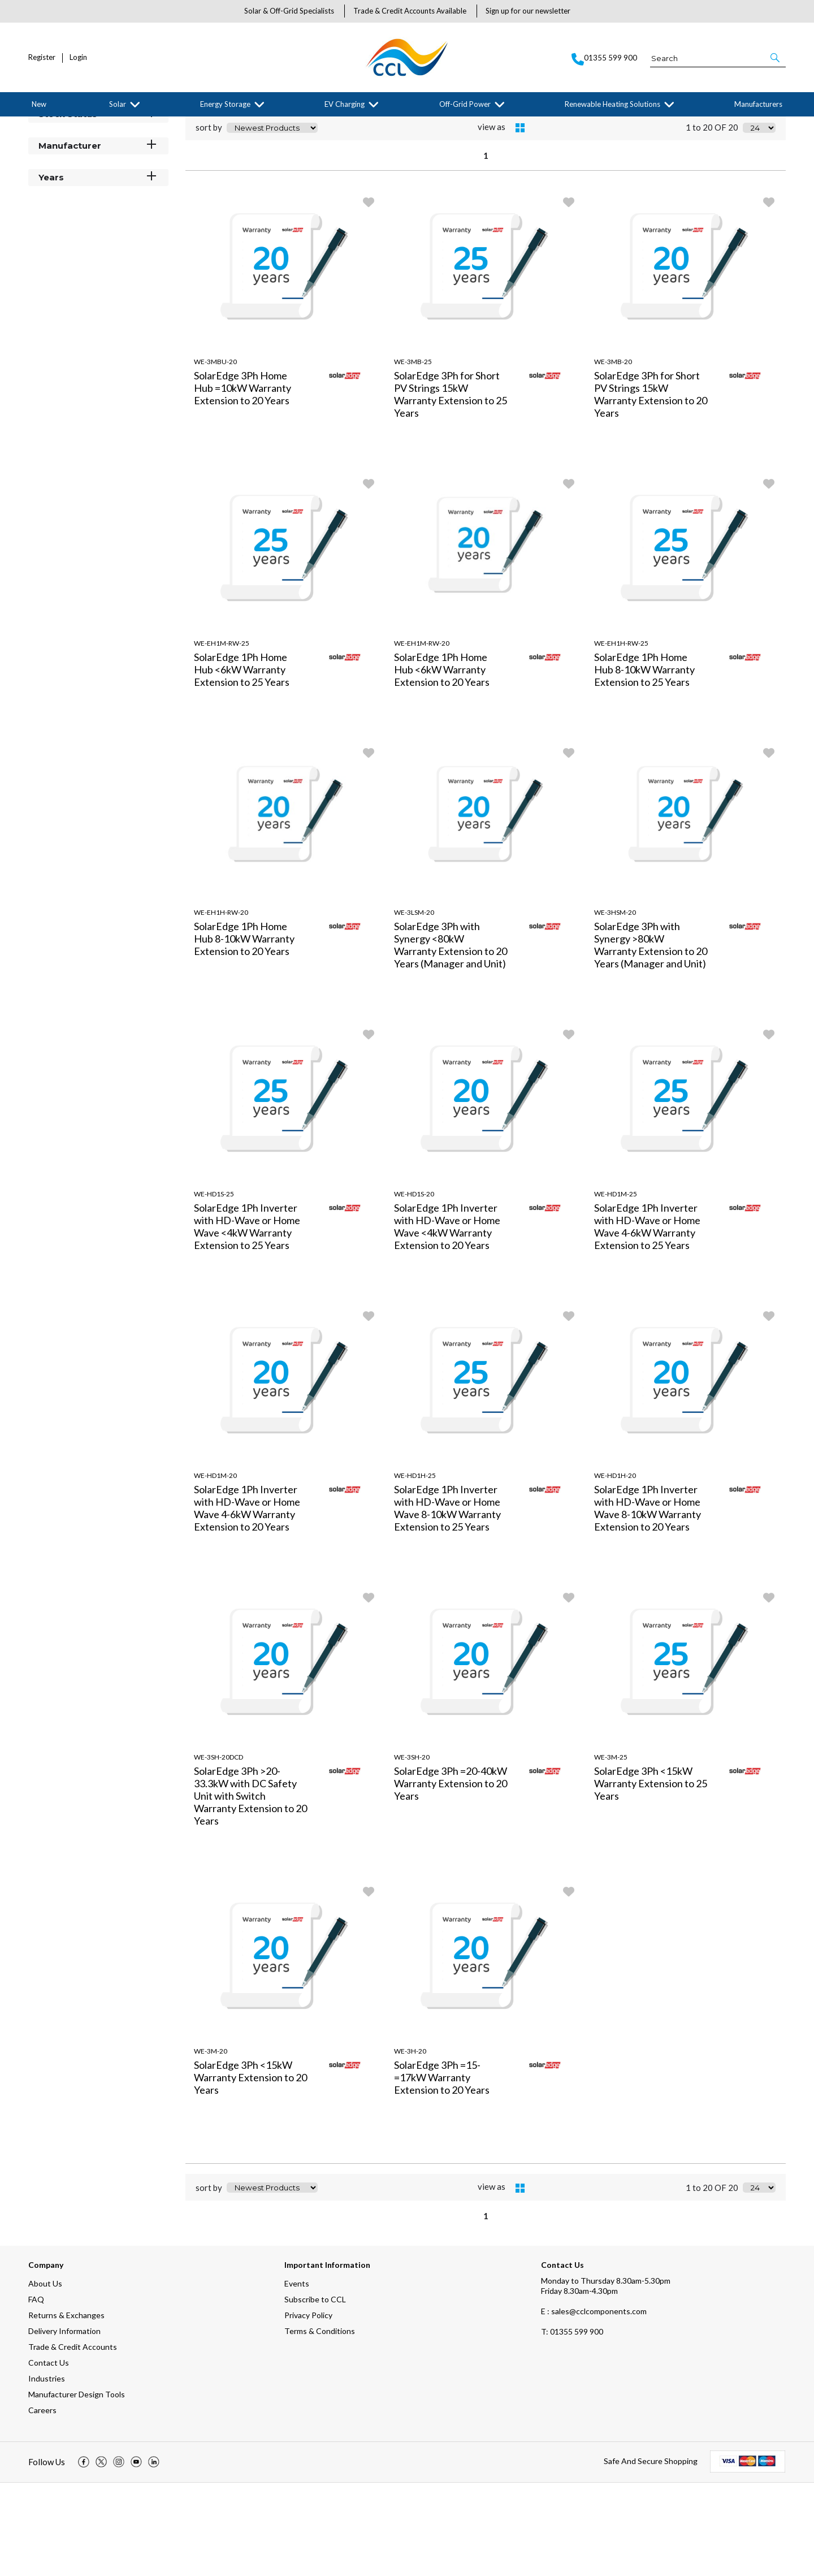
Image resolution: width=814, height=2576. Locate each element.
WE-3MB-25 (413, 455)
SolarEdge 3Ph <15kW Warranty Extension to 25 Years (650, 1876)
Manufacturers (758, 104)
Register (41, 57)
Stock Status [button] (98, 207)
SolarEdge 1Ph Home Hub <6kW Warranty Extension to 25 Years (241, 762)
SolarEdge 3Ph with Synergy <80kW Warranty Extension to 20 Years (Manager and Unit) (450, 1038)
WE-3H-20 (410, 2144)
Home (36, 125)
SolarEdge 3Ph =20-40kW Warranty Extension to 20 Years (450, 1876)
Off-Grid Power (465, 104)
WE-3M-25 (610, 1850)
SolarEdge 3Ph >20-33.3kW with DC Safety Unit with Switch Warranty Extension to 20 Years (250, 1889)
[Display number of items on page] (759, 221)
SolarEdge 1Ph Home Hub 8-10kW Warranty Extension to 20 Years (244, 1032)
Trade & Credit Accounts (72, 2440)
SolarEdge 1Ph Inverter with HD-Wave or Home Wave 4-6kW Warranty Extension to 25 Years (647, 1320)
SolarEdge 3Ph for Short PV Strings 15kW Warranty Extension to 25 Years (450, 487)
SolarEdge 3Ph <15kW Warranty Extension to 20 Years (250, 2170)
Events (296, 2376)
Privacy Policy (308, 2408)
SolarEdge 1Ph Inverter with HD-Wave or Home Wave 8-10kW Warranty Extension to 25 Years (447, 1601)
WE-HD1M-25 (615, 1287)
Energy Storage (225, 104)
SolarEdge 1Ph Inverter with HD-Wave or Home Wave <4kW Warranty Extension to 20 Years (447, 1320)
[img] (83, 2555)
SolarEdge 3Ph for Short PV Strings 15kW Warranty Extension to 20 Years (650, 487)
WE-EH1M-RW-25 (221, 736)
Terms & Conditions (319, 2424)
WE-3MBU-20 (215, 455)
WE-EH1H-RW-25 (621, 736)
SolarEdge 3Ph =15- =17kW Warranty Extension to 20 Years (442, 2170)
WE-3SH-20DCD (218, 1850)
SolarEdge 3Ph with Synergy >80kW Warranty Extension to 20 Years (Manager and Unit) (650, 1038)
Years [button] (98, 270)
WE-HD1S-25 (214, 1287)
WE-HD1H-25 (415, 1568)
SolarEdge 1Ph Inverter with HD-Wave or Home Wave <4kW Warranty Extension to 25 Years (247, 1320)
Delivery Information (64, 2424)
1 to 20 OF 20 (712, 221)
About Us (45, 2376)
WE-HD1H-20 (615, 1568)
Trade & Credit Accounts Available (409, 10)
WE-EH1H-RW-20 (221, 1005)
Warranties (196, 125)
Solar (117, 104)
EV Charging (344, 104)
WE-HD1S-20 (414, 1287)
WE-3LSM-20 (414, 1005)
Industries (46, 2471)
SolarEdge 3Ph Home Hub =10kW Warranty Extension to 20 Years (242, 481)
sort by (209, 221)
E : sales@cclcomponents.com (594, 2404)
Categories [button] (98, 175)
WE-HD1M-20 (215, 1568)
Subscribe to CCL (315, 2392)
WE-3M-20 (210, 2144)
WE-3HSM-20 (615, 1005)
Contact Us (48, 2456)
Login (78, 57)
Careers (42, 2503)
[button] (776, 58)
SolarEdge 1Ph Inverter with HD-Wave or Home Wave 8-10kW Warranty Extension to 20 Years (647, 1601)
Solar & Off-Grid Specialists (289, 10)
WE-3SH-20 (412, 1850)
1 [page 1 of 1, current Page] (485, 249)
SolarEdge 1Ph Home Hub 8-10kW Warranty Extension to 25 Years (644, 762)
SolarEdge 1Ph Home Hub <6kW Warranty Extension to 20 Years (442, 762)
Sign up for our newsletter (528, 10)
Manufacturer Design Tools (76, 2487)
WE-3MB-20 (613, 455)
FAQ (36, 2392)
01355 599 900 (572, 2425)
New (39, 104)
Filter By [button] (57, 154)
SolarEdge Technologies (139, 125)
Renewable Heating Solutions (612, 104)
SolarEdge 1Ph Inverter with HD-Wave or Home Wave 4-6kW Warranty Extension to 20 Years (247, 1601)
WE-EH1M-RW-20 (421, 736)
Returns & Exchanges (66, 2408)
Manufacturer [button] (98, 238)
